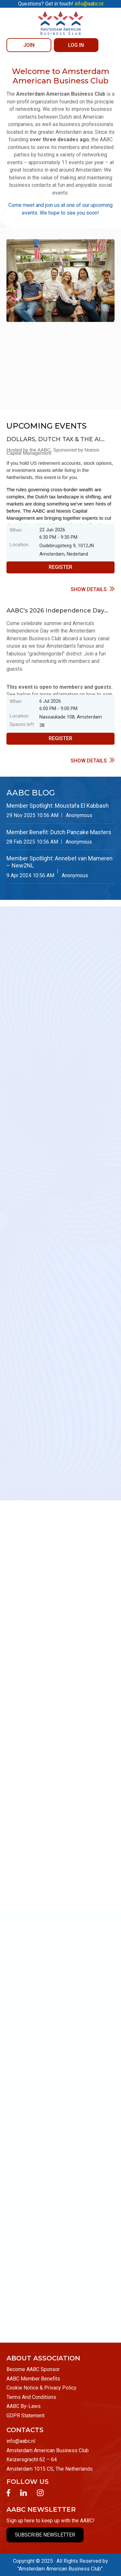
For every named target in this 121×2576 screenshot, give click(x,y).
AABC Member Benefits (33, 2379)
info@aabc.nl (20, 2441)
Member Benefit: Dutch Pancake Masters (58, 832)
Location (19, 545)
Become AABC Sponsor (33, 2369)
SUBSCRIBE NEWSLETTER (45, 2535)
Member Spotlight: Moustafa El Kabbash (57, 805)
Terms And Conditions (31, 2397)
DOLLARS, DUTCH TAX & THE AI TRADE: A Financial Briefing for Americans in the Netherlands (53, 439)
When (16, 530)
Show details (89, 589)
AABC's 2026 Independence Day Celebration (55, 611)
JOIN (29, 45)
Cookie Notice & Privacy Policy (41, 2388)
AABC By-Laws (23, 2406)
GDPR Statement (25, 2415)
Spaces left (22, 724)
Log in (76, 45)
